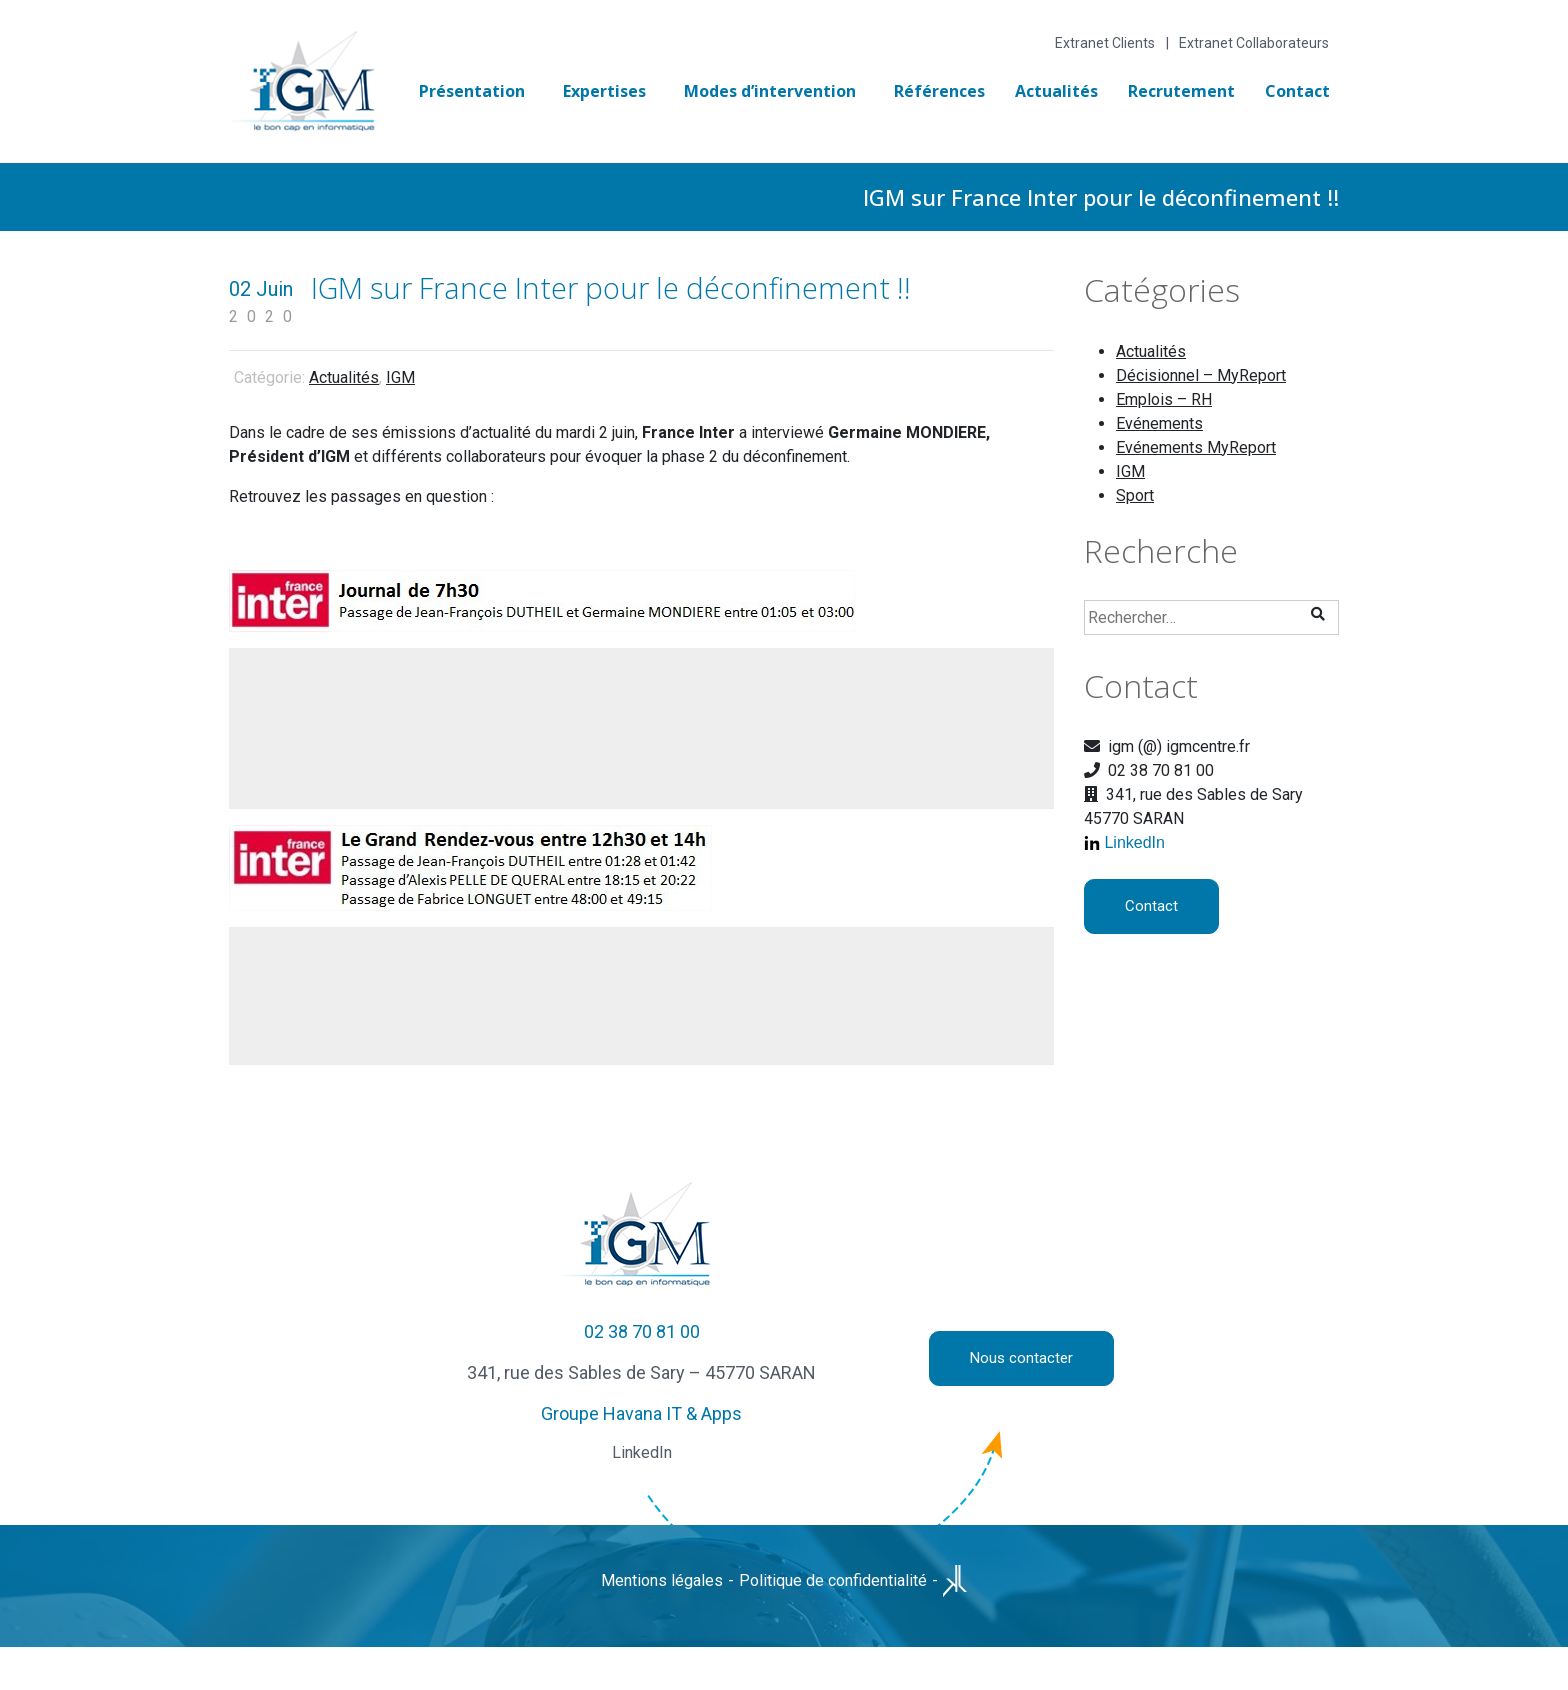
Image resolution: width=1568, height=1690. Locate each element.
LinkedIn (1134, 842)
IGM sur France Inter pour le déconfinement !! (611, 287)
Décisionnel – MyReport (1201, 375)
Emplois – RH (1164, 399)
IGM (400, 377)
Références (939, 91)
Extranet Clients (1105, 43)
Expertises (604, 91)
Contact (1297, 91)
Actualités (1056, 91)
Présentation (472, 91)
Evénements (1159, 423)
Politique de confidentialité (833, 1580)
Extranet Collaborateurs (1254, 43)
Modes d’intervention (770, 91)
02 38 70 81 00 (642, 1331)
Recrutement (1181, 91)
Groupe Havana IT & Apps (641, 1413)
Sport (1135, 495)
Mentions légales (662, 1580)
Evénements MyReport (1196, 447)
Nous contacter (1021, 1358)
